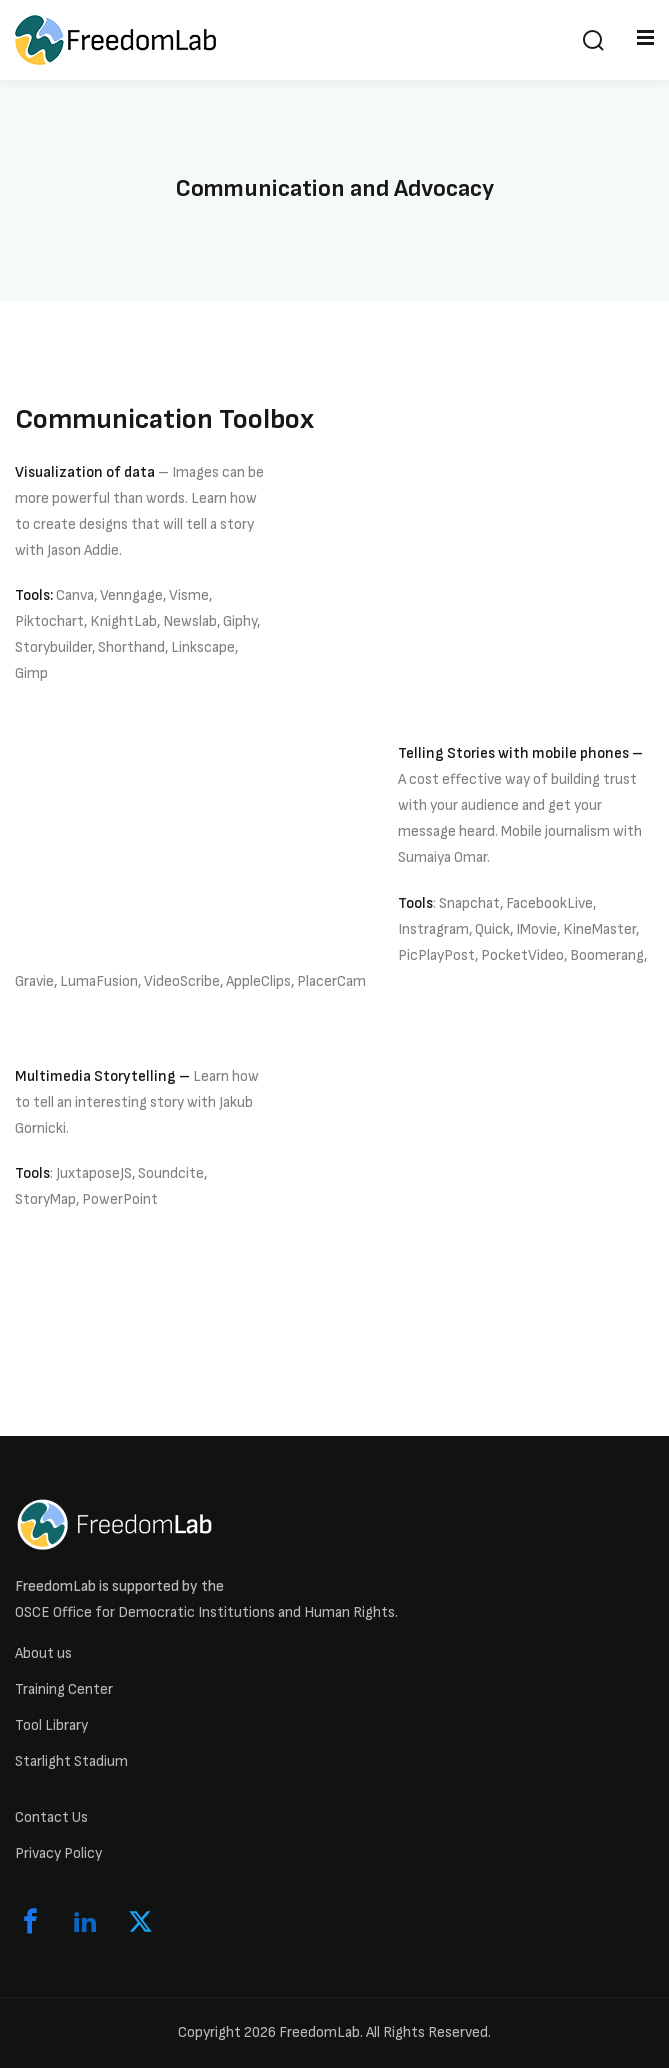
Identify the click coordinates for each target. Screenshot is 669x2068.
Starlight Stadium (71, 1761)
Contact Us (51, 1817)
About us (43, 1653)
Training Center (64, 1689)
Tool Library (51, 1725)
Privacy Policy (58, 1853)
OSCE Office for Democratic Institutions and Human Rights (205, 1612)
